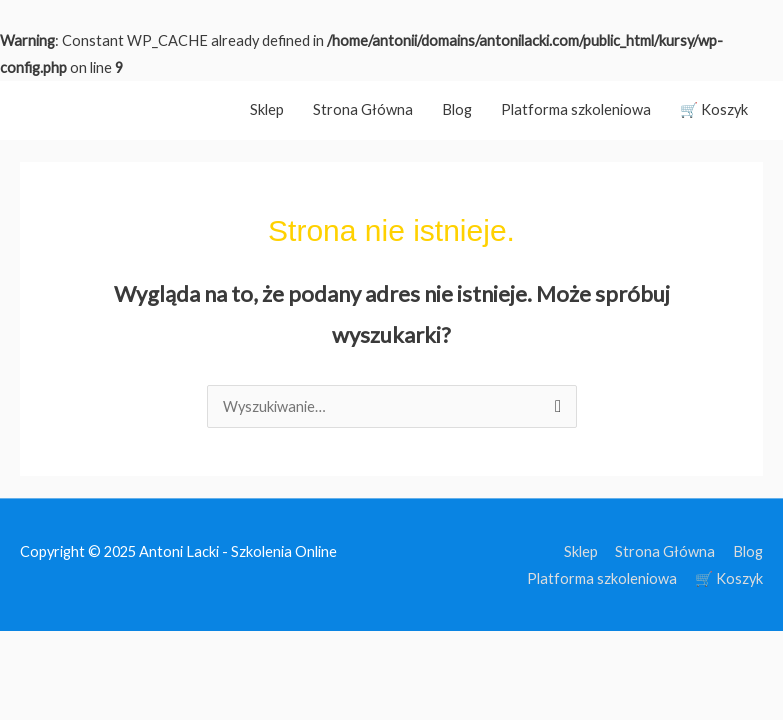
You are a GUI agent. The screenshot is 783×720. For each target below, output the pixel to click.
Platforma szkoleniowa (576, 109)
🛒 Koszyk (714, 109)
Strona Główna (363, 109)
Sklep (267, 109)
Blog (457, 109)
